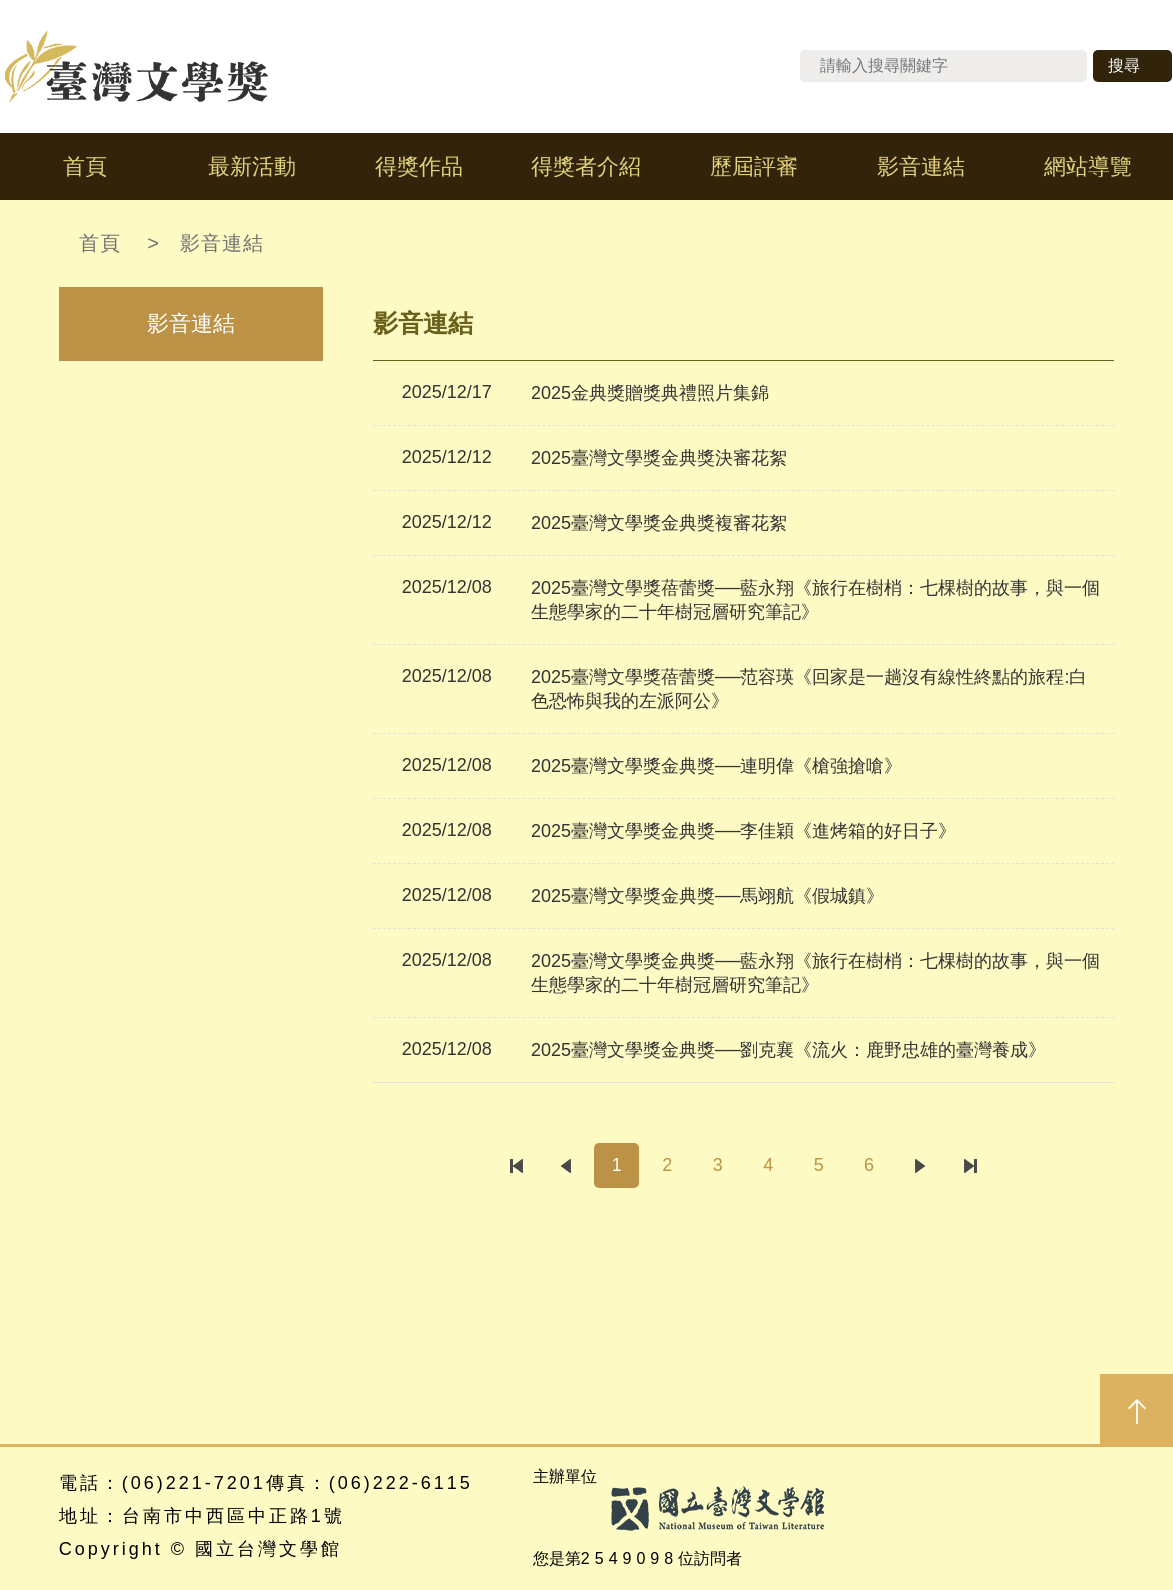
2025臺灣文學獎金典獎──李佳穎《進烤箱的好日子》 (744, 831)
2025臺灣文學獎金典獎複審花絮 (659, 523)
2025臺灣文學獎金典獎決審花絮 (659, 458)
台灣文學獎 (137, 66)
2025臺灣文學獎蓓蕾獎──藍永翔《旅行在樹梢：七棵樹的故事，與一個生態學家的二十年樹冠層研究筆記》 (816, 600)
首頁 (85, 166)
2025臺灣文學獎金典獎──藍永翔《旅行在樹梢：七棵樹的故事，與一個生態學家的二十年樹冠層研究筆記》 (816, 973)
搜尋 (1124, 65)
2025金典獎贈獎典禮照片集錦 (650, 393)
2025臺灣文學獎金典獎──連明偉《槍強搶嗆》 (717, 766)
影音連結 (921, 166)
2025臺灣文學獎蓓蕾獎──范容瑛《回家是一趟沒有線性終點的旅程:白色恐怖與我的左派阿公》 (809, 689)
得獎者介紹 (586, 166)
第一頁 (515, 1165)
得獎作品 (419, 166)
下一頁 (919, 1165)
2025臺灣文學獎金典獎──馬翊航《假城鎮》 (708, 896)
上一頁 (566, 1165)
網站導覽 (1088, 166)
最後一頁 (970, 1165)
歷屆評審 (754, 166)
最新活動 (252, 166)
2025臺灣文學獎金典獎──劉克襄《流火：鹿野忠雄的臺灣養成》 (789, 1050)
